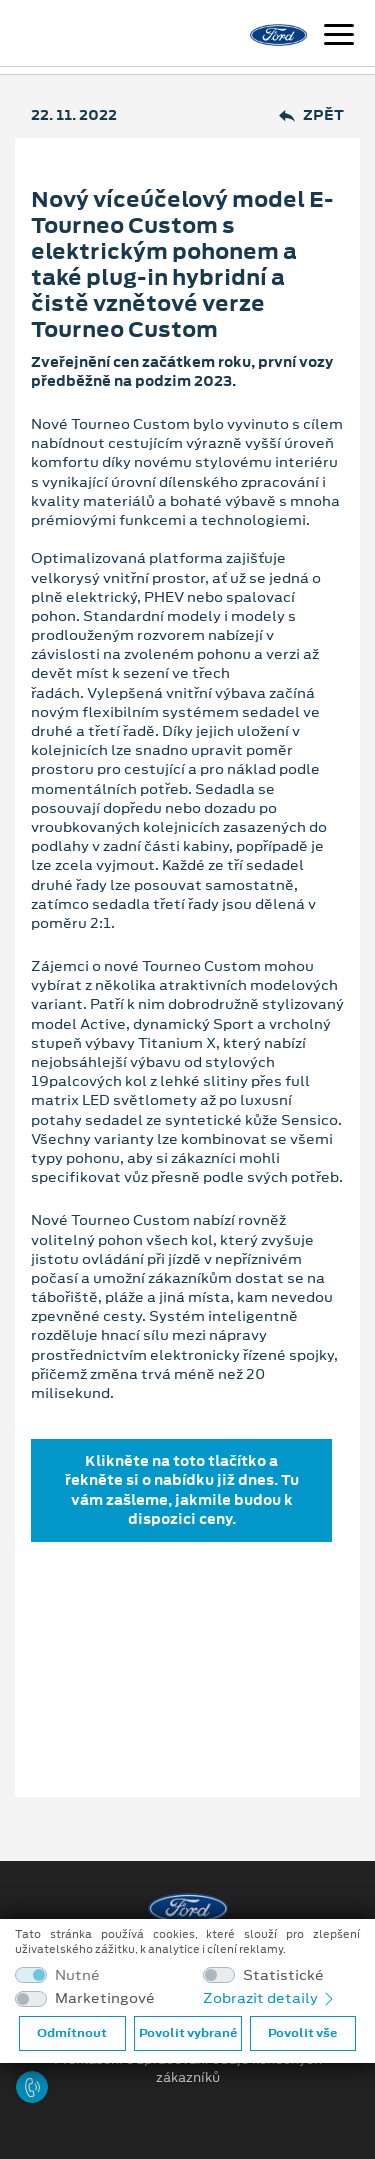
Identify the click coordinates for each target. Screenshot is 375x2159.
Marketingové (105, 1998)
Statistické (283, 1975)
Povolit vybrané (188, 2033)
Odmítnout (72, 2033)
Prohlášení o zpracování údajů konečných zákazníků (188, 2069)
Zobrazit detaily (270, 1998)
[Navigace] (339, 37)
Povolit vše (302, 2033)
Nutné (77, 1975)
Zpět (311, 115)
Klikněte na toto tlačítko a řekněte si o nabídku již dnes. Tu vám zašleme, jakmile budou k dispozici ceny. (182, 1490)
